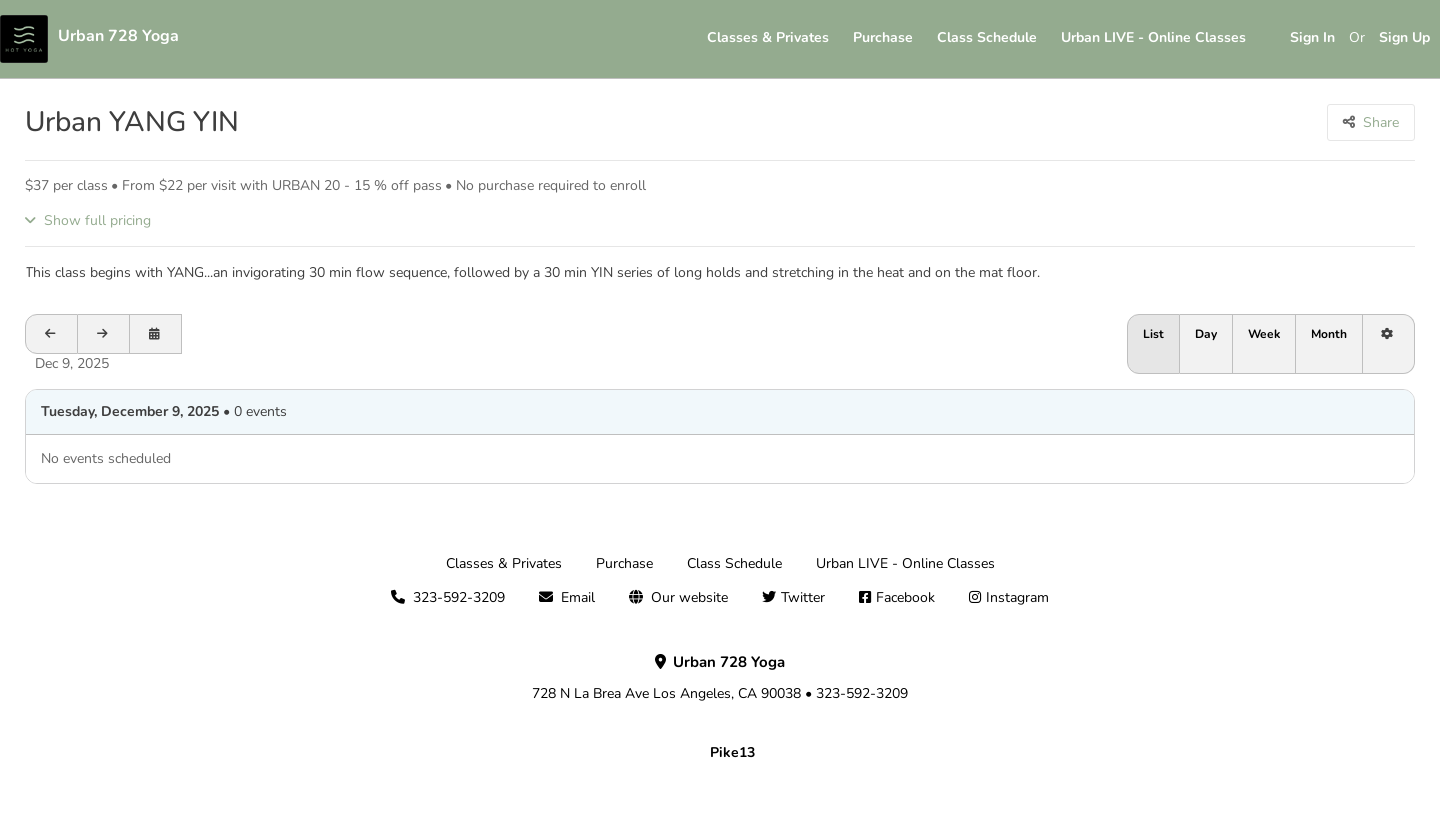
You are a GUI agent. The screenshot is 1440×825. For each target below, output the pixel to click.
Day (1206, 334)
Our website (689, 597)
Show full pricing (97, 220)
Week (1264, 334)
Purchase (883, 37)
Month (1329, 334)
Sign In (1312, 37)
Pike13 (732, 752)
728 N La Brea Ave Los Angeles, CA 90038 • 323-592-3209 (720, 678)
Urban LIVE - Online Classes (1153, 37)
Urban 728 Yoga (118, 36)
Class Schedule (987, 37)
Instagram (1017, 597)
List (1153, 334)
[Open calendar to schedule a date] (156, 334)
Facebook (905, 597)
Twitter (803, 597)
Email (578, 597)
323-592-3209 (459, 597)
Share (1381, 122)
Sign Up (1404, 37)
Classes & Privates (768, 37)
